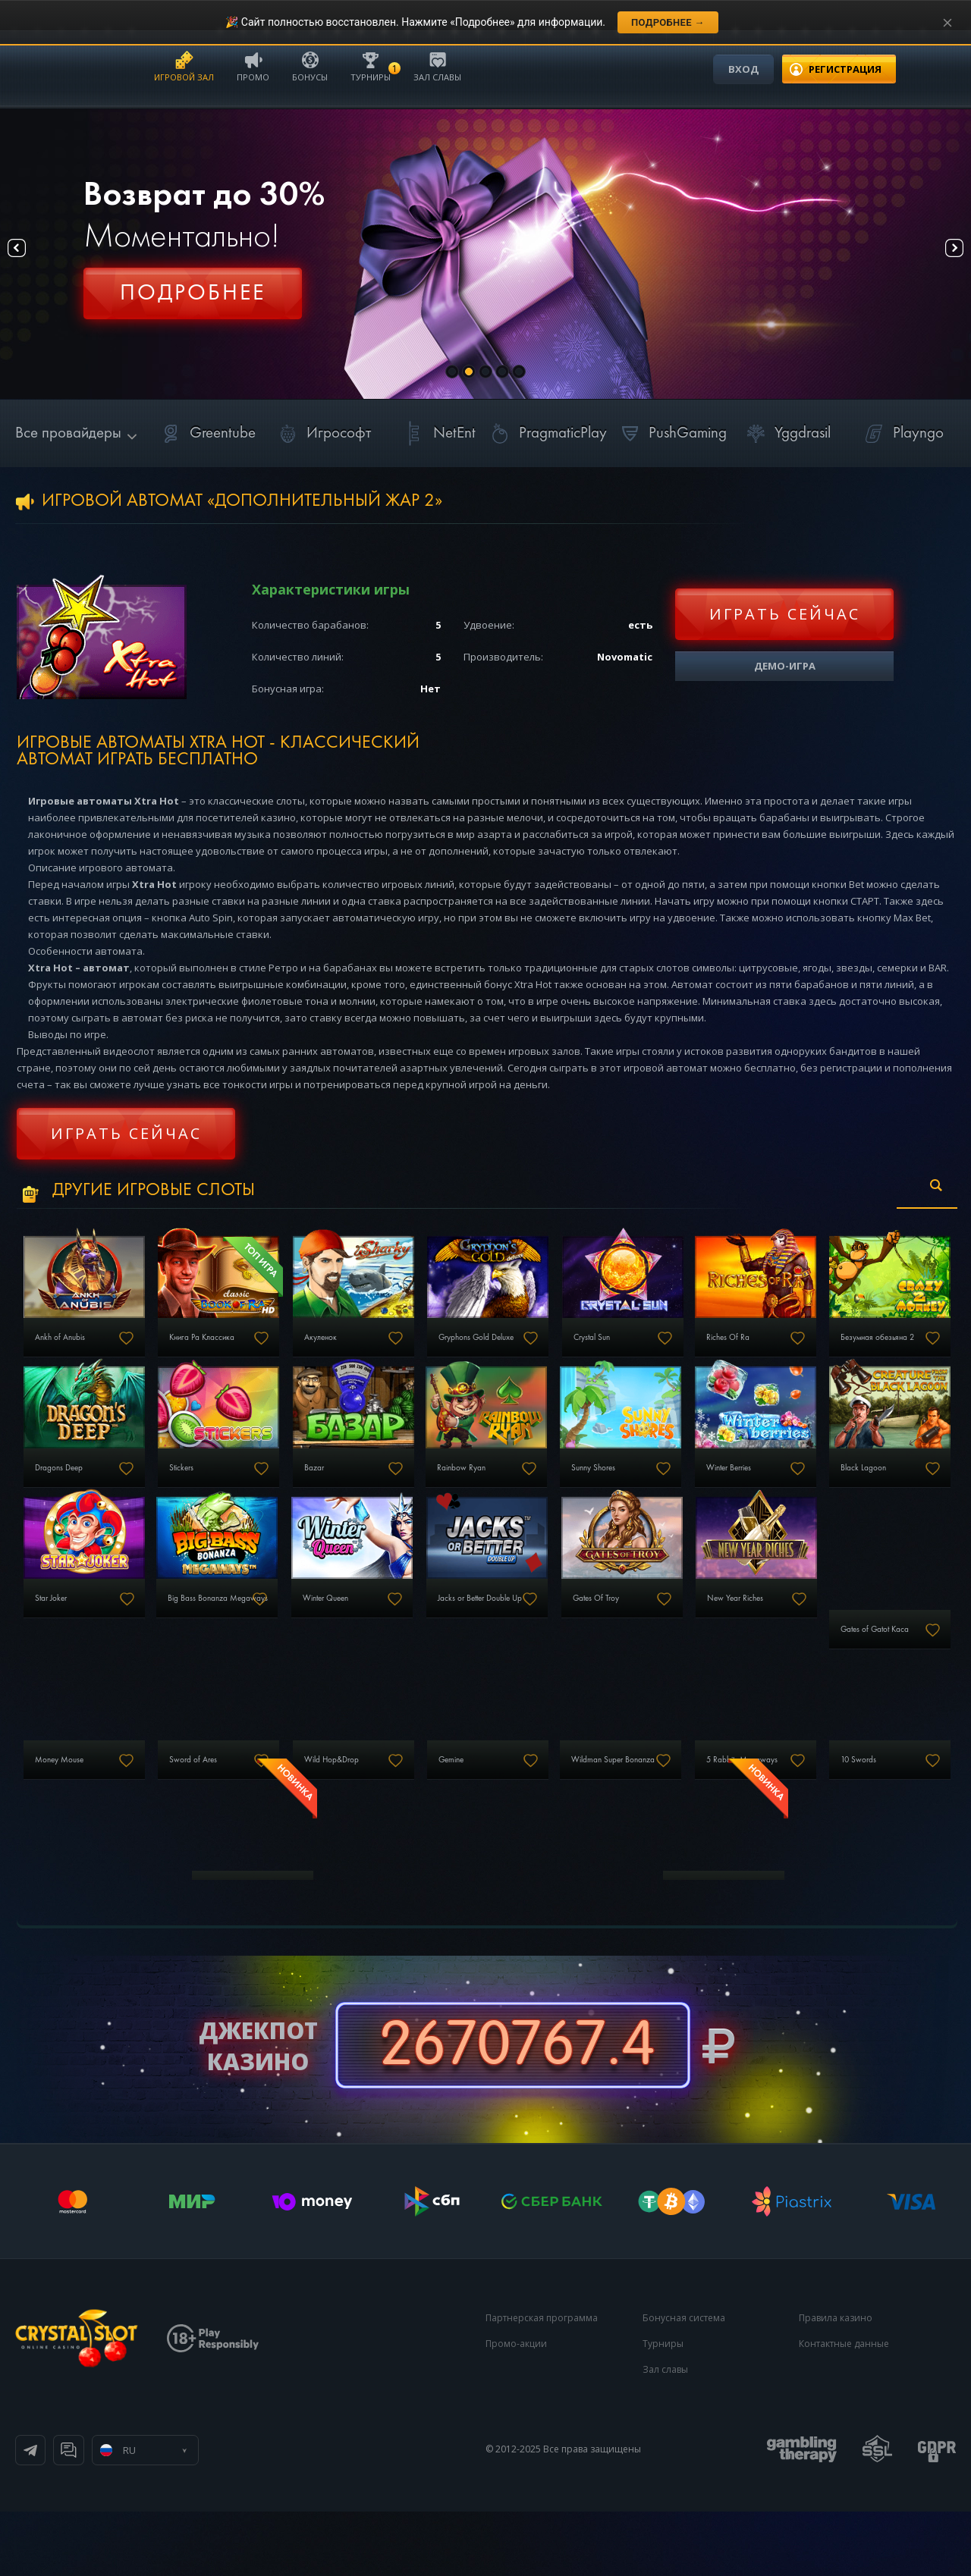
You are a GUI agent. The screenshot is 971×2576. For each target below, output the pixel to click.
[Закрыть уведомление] (947, 22)
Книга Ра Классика (234, 1350)
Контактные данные (844, 2408)
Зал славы (437, 66)
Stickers (367, 1494)
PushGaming (671, 433)
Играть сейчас (784, 614)
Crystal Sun (690, 1350)
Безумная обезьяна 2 (83, 1494)
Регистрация (193, 299)
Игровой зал (184, 66)
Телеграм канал (92, 2514)
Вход (743, 69)
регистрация (845, 69)
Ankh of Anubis (68, 1350)
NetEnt (438, 433)
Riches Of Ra (846, 1350)
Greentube (206, 433)
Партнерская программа (542, 2382)
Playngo (901, 433)
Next (940, 254)
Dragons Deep (224, 1494)
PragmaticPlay (546, 433)
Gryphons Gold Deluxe (557, 1350)
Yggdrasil (786, 433)
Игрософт (322, 433)
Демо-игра (784, 666)
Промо (253, 66)
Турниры (370, 66)
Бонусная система (684, 2382)
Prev (30, 254)
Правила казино (835, 2382)
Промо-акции (516, 2408)
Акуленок (372, 1350)
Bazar (521, 1494)
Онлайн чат (217, 2514)
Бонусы (310, 66)
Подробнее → (668, 22)
